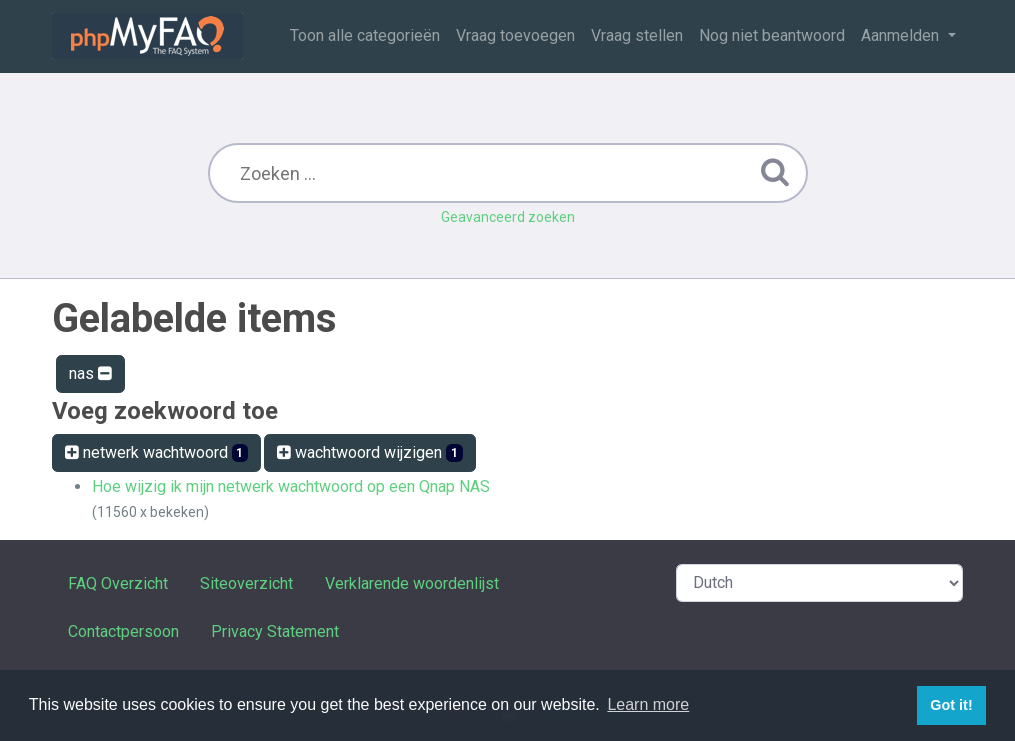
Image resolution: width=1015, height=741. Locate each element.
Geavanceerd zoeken (508, 217)
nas (90, 373)
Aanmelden (902, 35)
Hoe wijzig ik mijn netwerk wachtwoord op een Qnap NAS (291, 486)
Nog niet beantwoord (772, 35)
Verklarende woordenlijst (412, 583)
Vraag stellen (637, 35)
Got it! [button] (951, 705)
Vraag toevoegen (515, 35)
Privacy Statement (275, 631)
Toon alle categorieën (365, 35)
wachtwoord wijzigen (370, 452)
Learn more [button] (648, 704)
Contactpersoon (123, 631)
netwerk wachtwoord (157, 452)
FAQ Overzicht (118, 583)
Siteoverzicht (246, 583)
